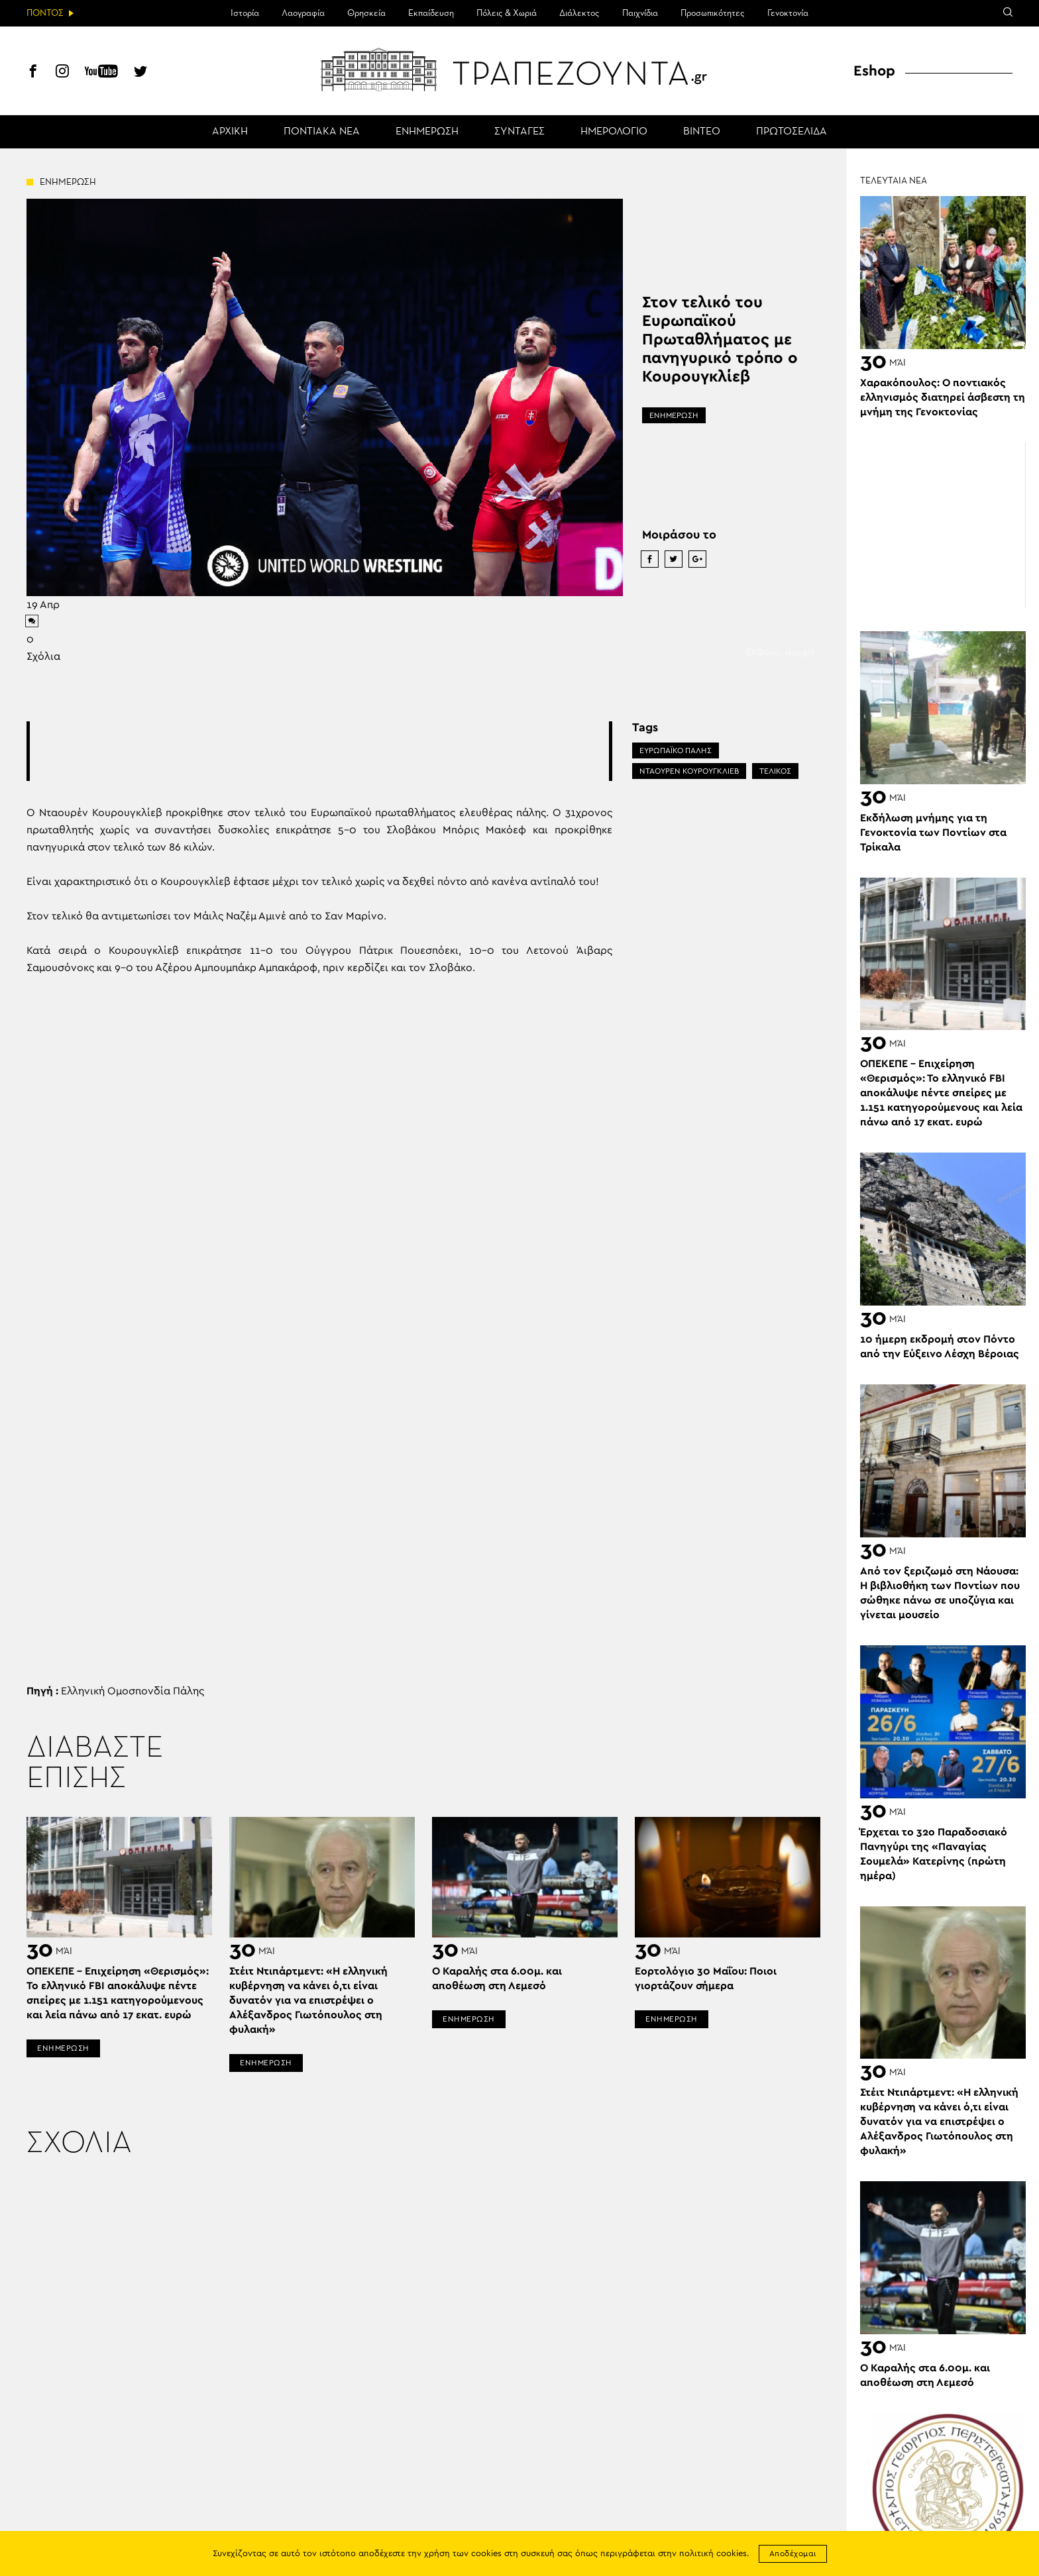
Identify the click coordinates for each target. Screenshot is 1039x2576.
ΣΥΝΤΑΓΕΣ (519, 132)
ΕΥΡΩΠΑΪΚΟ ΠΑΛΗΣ (675, 750)
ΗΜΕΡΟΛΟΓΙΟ (613, 132)
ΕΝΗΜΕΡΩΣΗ (427, 132)
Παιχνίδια (640, 13)
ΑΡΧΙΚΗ (230, 132)
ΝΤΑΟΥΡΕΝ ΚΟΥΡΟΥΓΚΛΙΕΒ (689, 771)
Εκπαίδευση (431, 13)
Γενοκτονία (787, 13)
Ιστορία (245, 13)
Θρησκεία (366, 13)
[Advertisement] (319, 751)
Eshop (874, 71)
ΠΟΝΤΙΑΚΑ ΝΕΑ (322, 132)
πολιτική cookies (713, 2554)
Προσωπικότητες (713, 13)
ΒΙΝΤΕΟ (701, 132)
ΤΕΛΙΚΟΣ (775, 771)
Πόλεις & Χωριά (506, 13)
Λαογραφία (303, 13)
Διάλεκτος (579, 13)
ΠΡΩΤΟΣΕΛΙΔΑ (791, 132)
